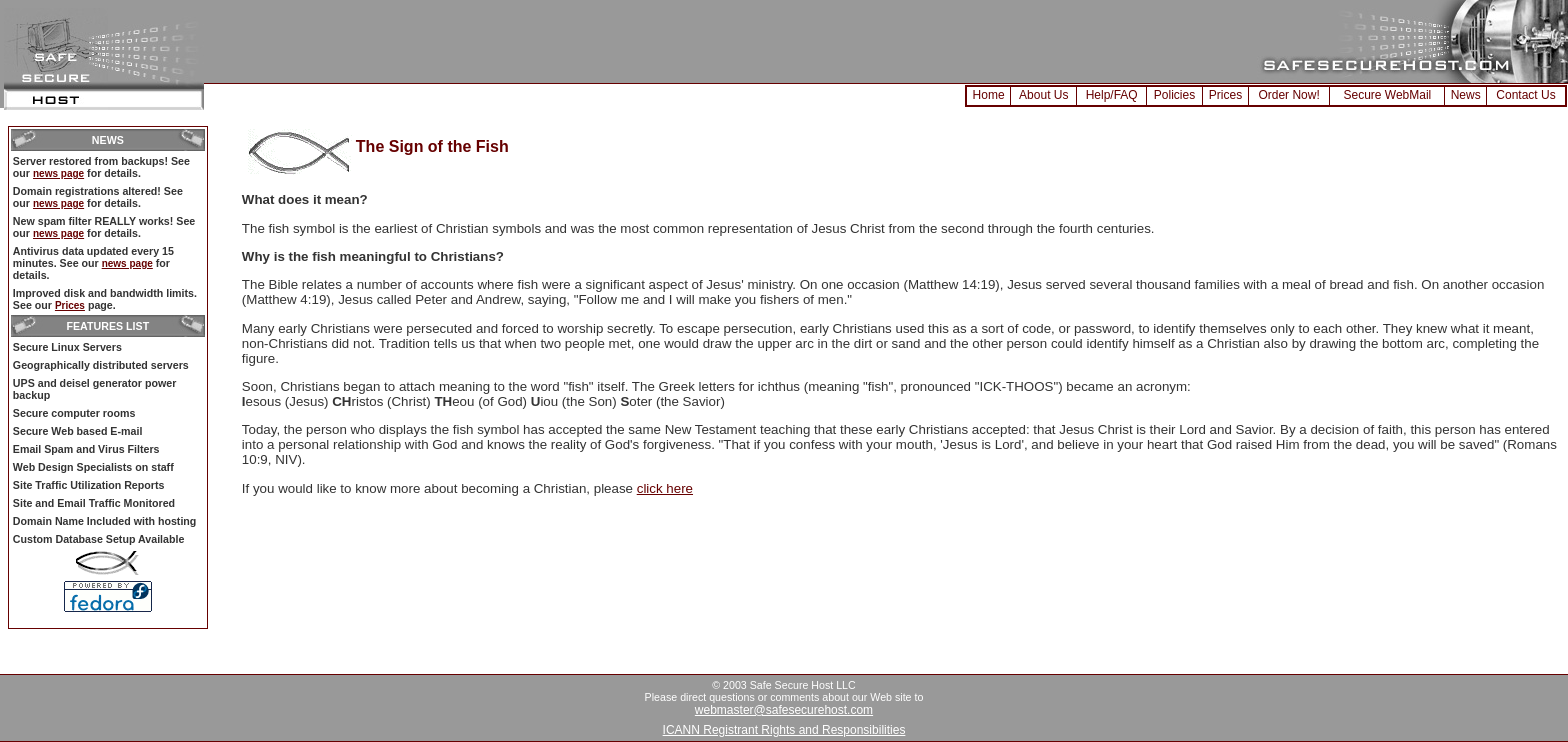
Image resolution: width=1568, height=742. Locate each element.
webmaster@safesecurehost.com (784, 710)
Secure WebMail (1387, 95)
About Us (1043, 95)
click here (665, 488)
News (1466, 95)
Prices (1225, 95)
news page (58, 173)
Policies (1174, 95)
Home (989, 95)
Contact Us (1525, 95)
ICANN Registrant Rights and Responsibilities (784, 730)
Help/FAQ (1112, 95)
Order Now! (1288, 95)
